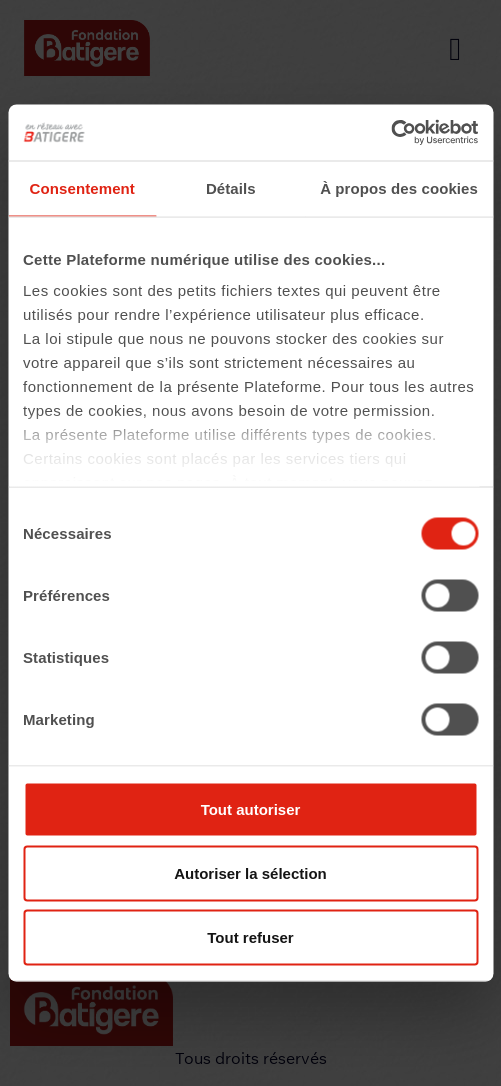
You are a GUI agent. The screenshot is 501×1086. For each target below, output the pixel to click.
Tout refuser (250, 936)
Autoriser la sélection (250, 872)
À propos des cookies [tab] (399, 187)
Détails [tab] (231, 187)
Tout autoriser (251, 808)
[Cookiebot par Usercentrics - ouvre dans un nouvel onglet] (390, 133)
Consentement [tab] (82, 187)
